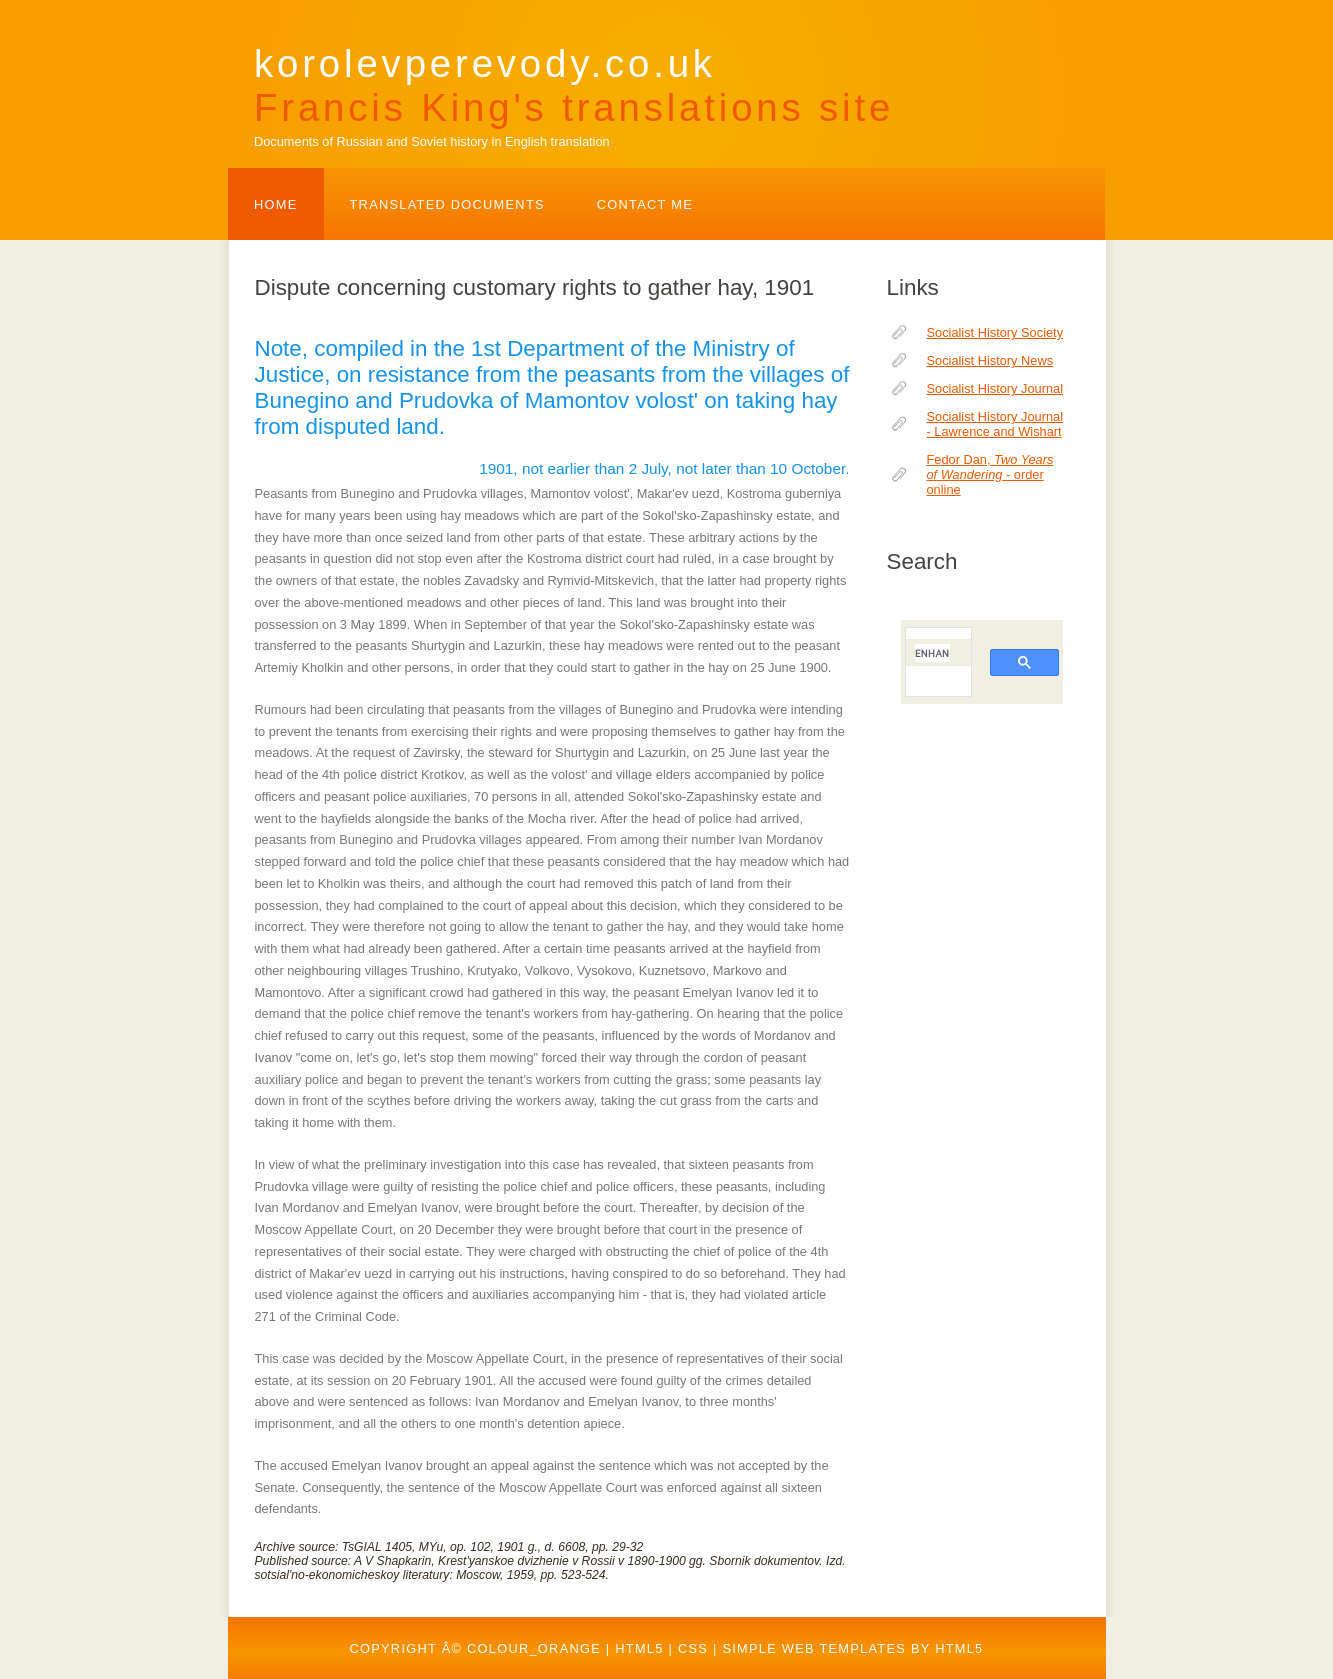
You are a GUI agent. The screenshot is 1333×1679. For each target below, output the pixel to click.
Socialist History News (990, 360)
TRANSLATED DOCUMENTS (447, 204)
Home (276, 204)
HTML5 (639, 1648)
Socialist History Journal (995, 388)
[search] (932, 653)
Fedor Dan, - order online (990, 474)
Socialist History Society (995, 332)
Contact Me (645, 204)
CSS (693, 1648)
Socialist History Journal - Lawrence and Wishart (995, 424)
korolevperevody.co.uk (574, 85)
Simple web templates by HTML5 (852, 1648)
